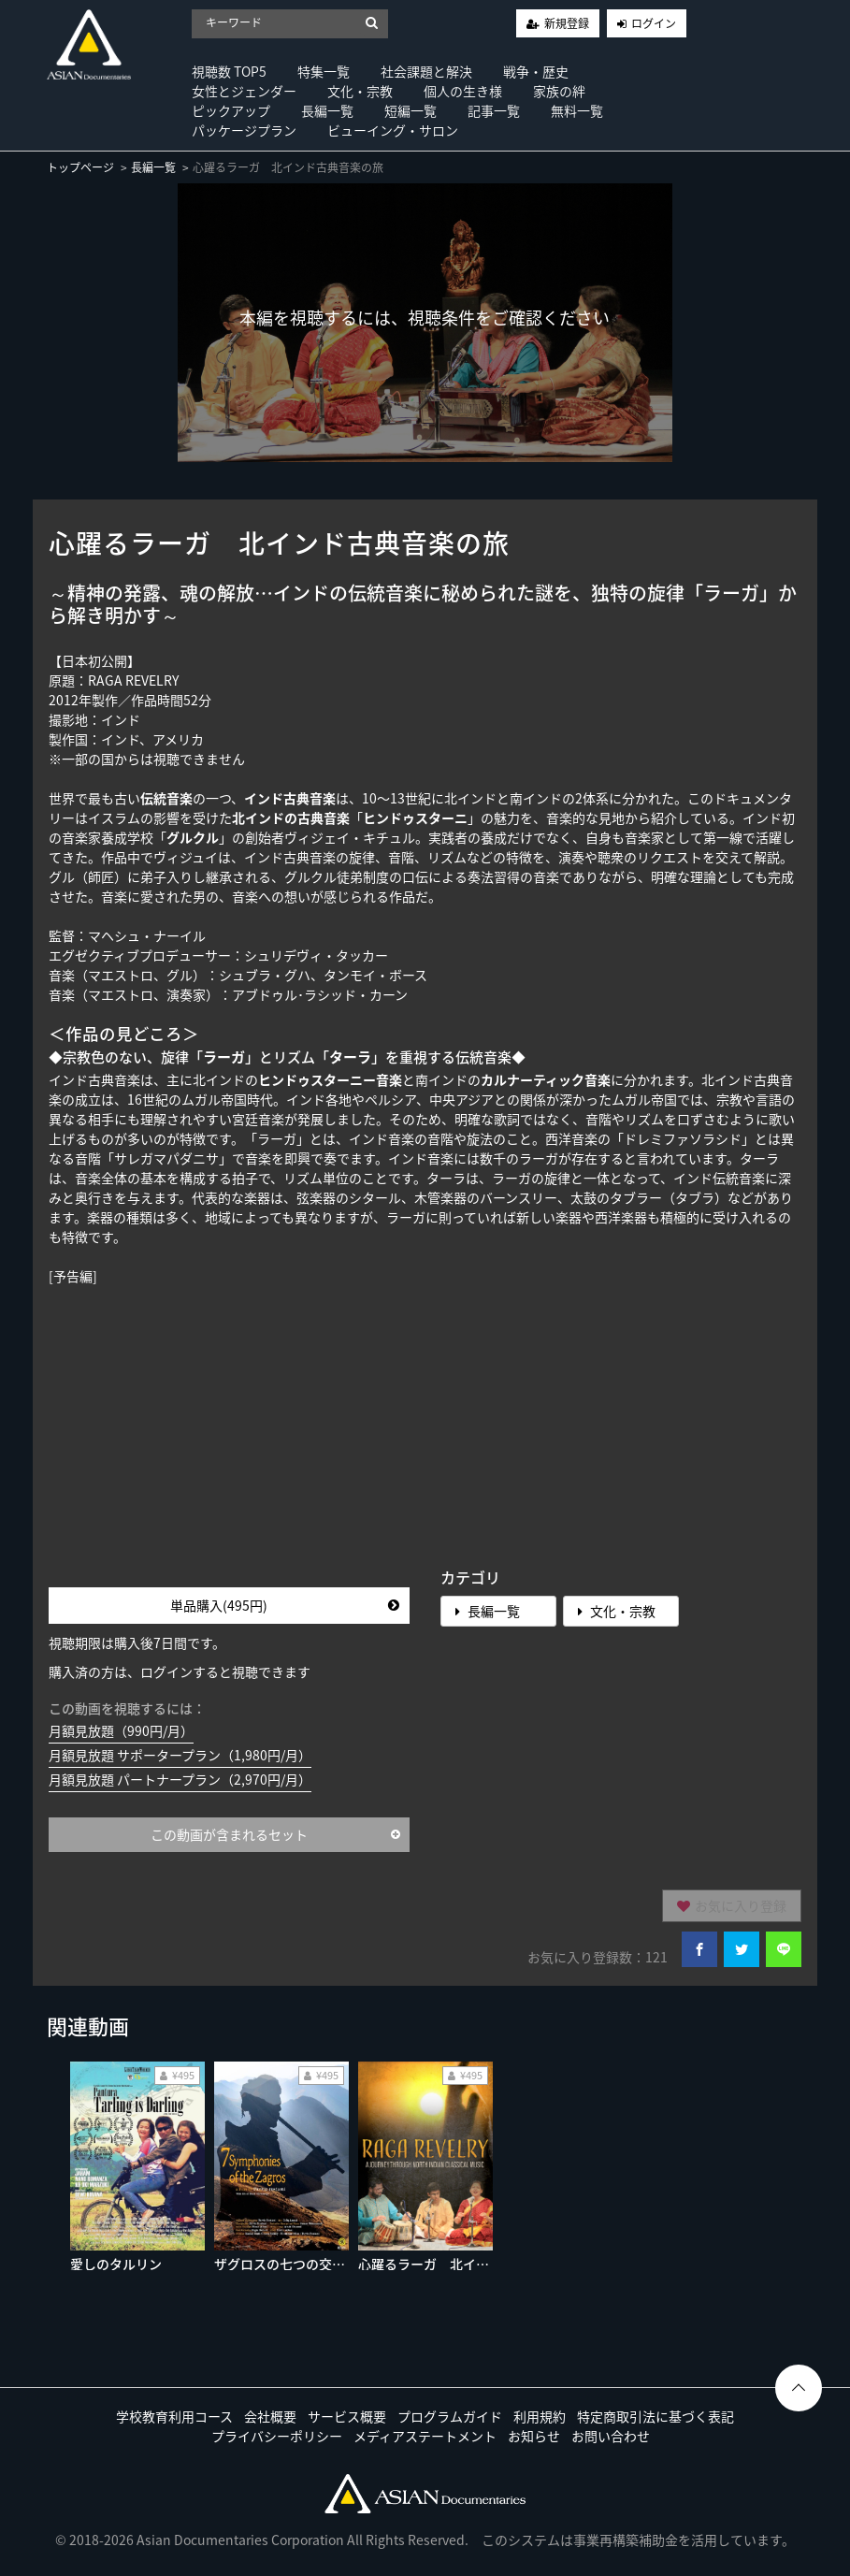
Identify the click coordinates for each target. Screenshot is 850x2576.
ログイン (653, 23)
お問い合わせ (610, 2435)
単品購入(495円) (284, 1605)
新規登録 (566, 23)
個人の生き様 (463, 90)
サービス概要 (347, 2416)
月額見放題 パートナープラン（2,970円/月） (180, 1779)
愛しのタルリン (116, 2263)
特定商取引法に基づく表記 (655, 2416)
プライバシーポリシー (276, 2435)
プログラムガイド (449, 2416)
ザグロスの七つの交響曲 (286, 2263)
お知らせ (534, 2435)
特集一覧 (323, 71)
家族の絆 (559, 90)
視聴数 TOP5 (229, 71)
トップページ (80, 167)
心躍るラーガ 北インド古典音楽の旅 (469, 2263)
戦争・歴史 (536, 71)
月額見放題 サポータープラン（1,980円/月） (180, 1754)
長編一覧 (327, 110)
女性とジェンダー (244, 90)
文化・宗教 (360, 90)
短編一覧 (410, 110)
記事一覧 (494, 110)
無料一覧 (577, 110)
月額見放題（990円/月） (121, 1730)
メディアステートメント (425, 2435)
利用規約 (539, 2416)
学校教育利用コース (174, 2416)
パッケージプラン (244, 130)
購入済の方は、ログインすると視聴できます (179, 1671)
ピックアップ (231, 110)
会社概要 (270, 2416)
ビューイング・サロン (392, 130)
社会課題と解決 (426, 71)
